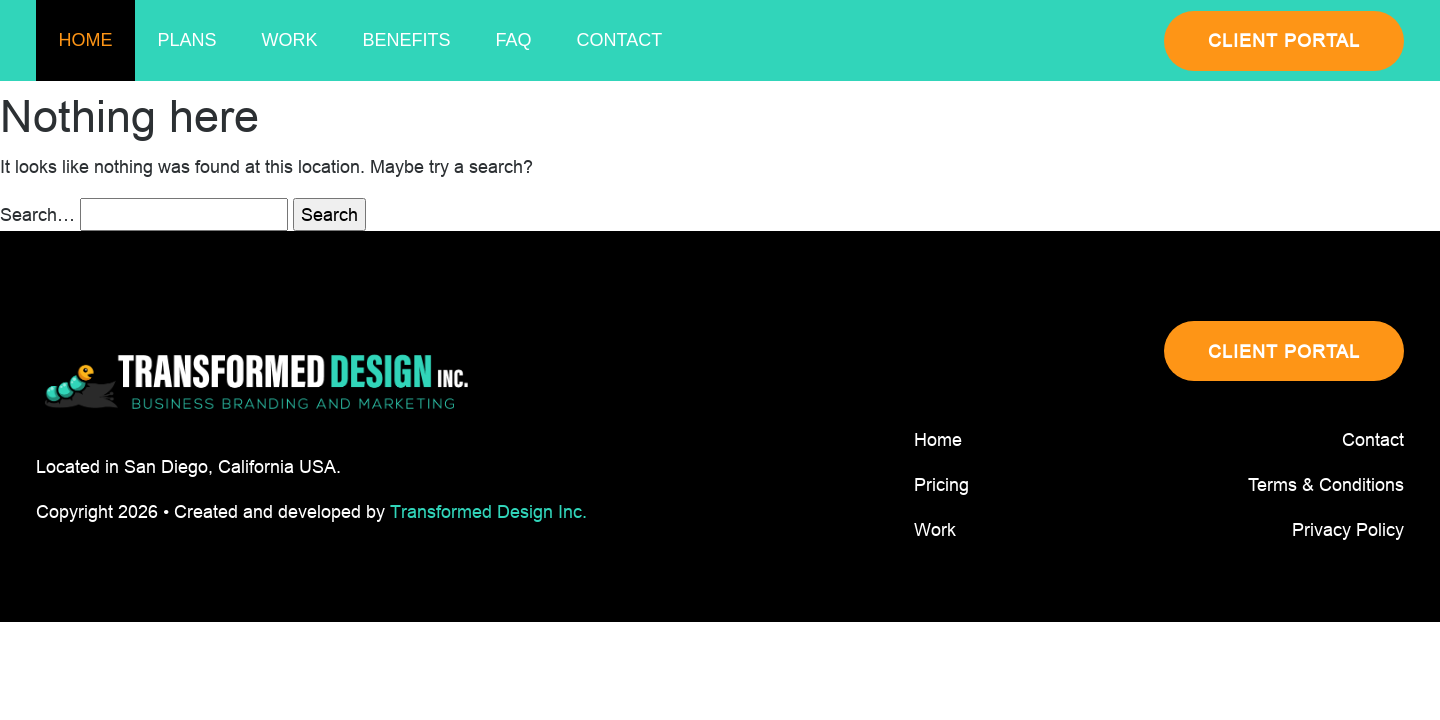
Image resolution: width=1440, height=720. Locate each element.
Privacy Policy (1348, 529)
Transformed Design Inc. (488, 511)
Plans (187, 40)
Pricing (941, 484)
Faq (514, 40)
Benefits (407, 40)
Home (86, 40)
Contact (620, 40)
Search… (37, 214)
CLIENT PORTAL (1284, 40)
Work (290, 40)
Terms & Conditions (1326, 484)
